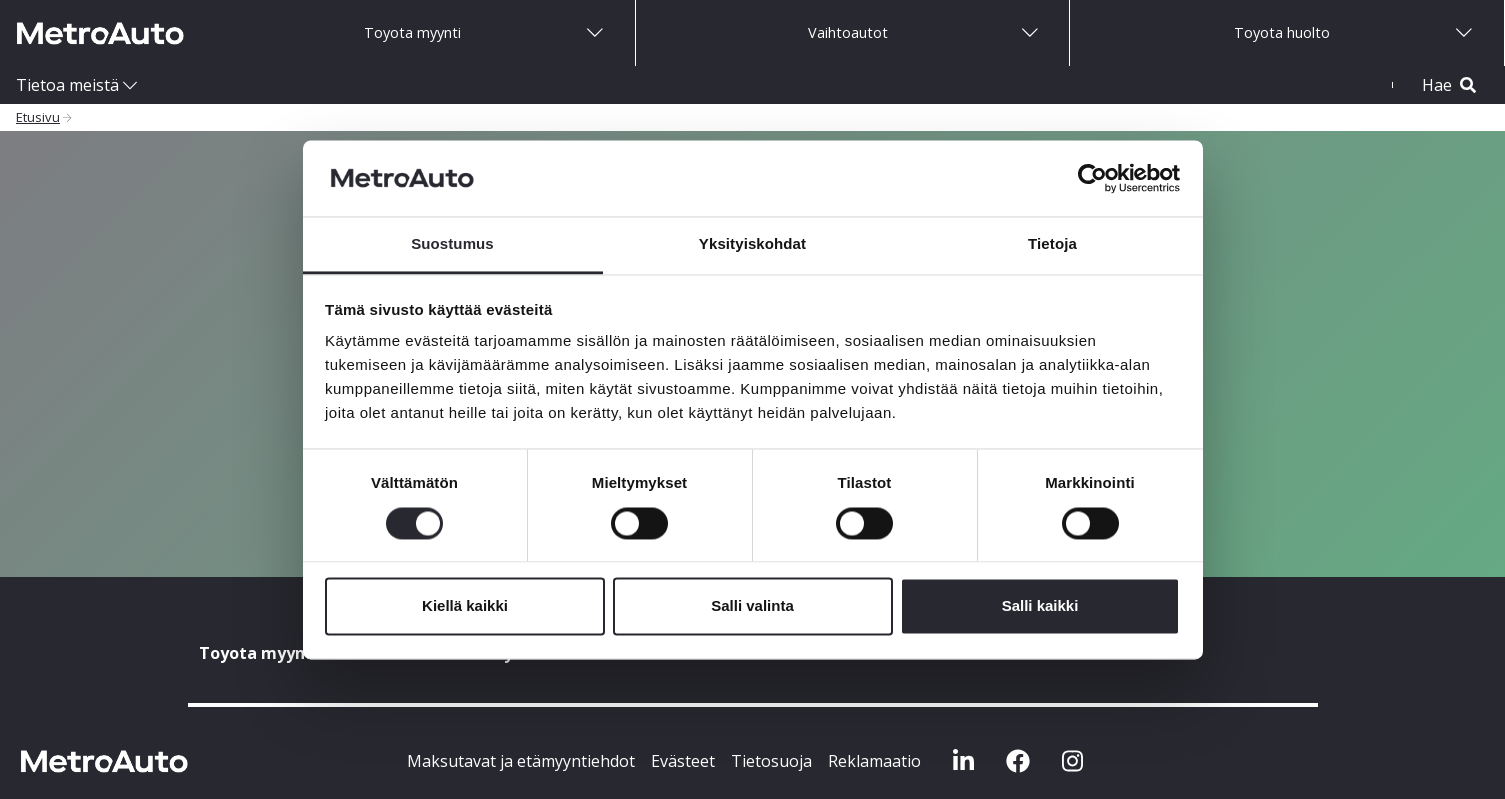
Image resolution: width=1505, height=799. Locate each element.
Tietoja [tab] (1052, 244)
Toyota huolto (1269, 32)
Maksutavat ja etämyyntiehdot (521, 761)
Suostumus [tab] (452, 244)
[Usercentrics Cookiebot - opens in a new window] (1092, 178)
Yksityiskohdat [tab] (752, 244)
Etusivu (38, 117)
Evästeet (683, 761)
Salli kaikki (1040, 606)
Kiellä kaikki (465, 606)
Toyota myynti (399, 32)
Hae (1449, 85)
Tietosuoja (771, 761)
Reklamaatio (874, 761)
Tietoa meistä (67, 85)
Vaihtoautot (835, 32)
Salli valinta (752, 606)
